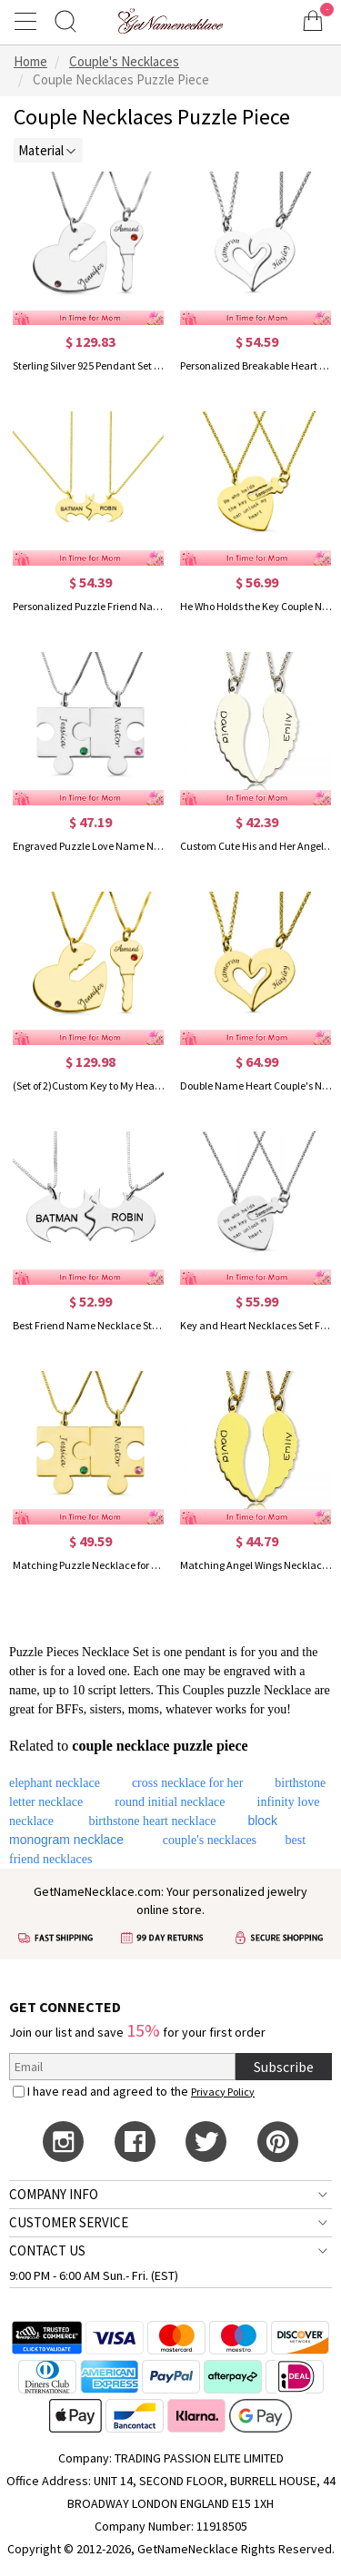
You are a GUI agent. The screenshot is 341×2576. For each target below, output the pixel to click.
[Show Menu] (28, 21)
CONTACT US (47, 2250)
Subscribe (284, 2067)
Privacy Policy (223, 2091)
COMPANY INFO (53, 2194)
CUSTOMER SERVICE (68, 2222)
